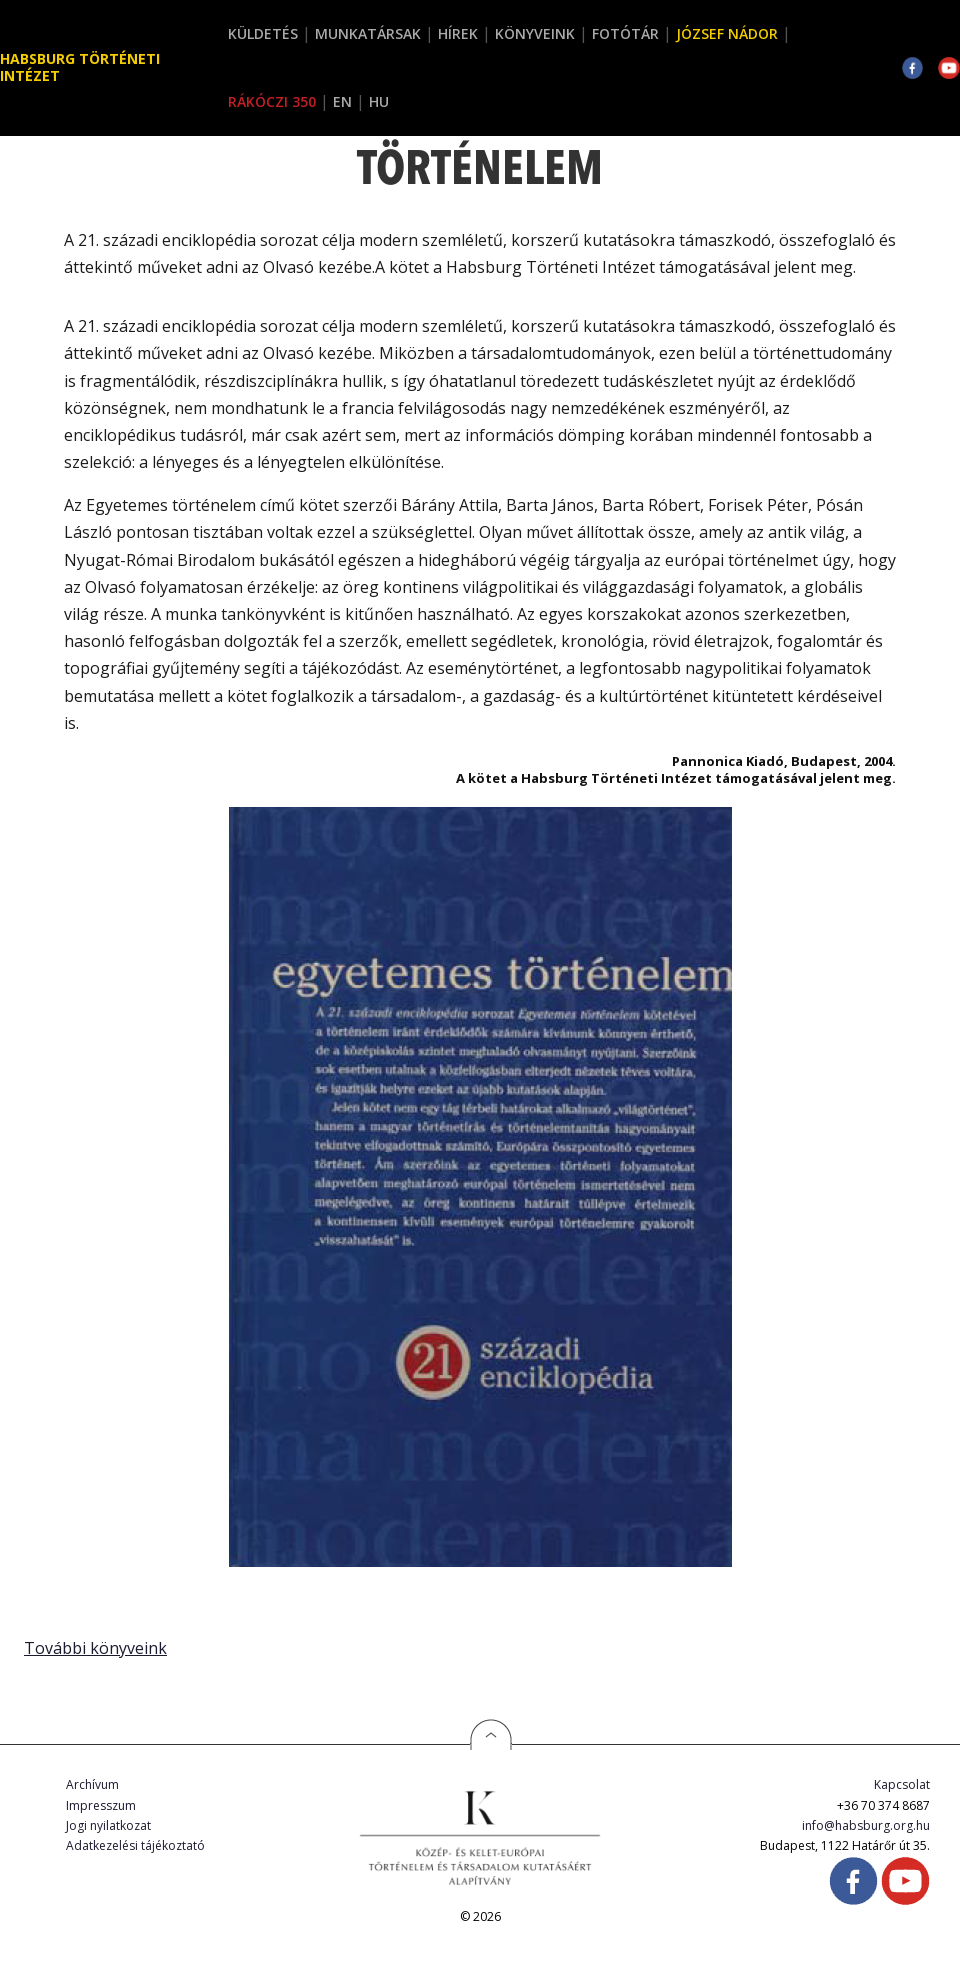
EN (342, 101)
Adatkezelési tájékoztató (135, 1845)
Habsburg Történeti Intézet (80, 67)
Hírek (458, 33)
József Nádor (727, 33)
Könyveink (535, 33)
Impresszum (101, 1805)
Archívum (92, 1784)
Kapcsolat (902, 1784)
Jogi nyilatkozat (108, 1825)
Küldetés (263, 33)
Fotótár (625, 33)
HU (379, 101)
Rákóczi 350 (272, 101)
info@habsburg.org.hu (866, 1825)
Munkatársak (368, 33)
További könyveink (95, 1648)
